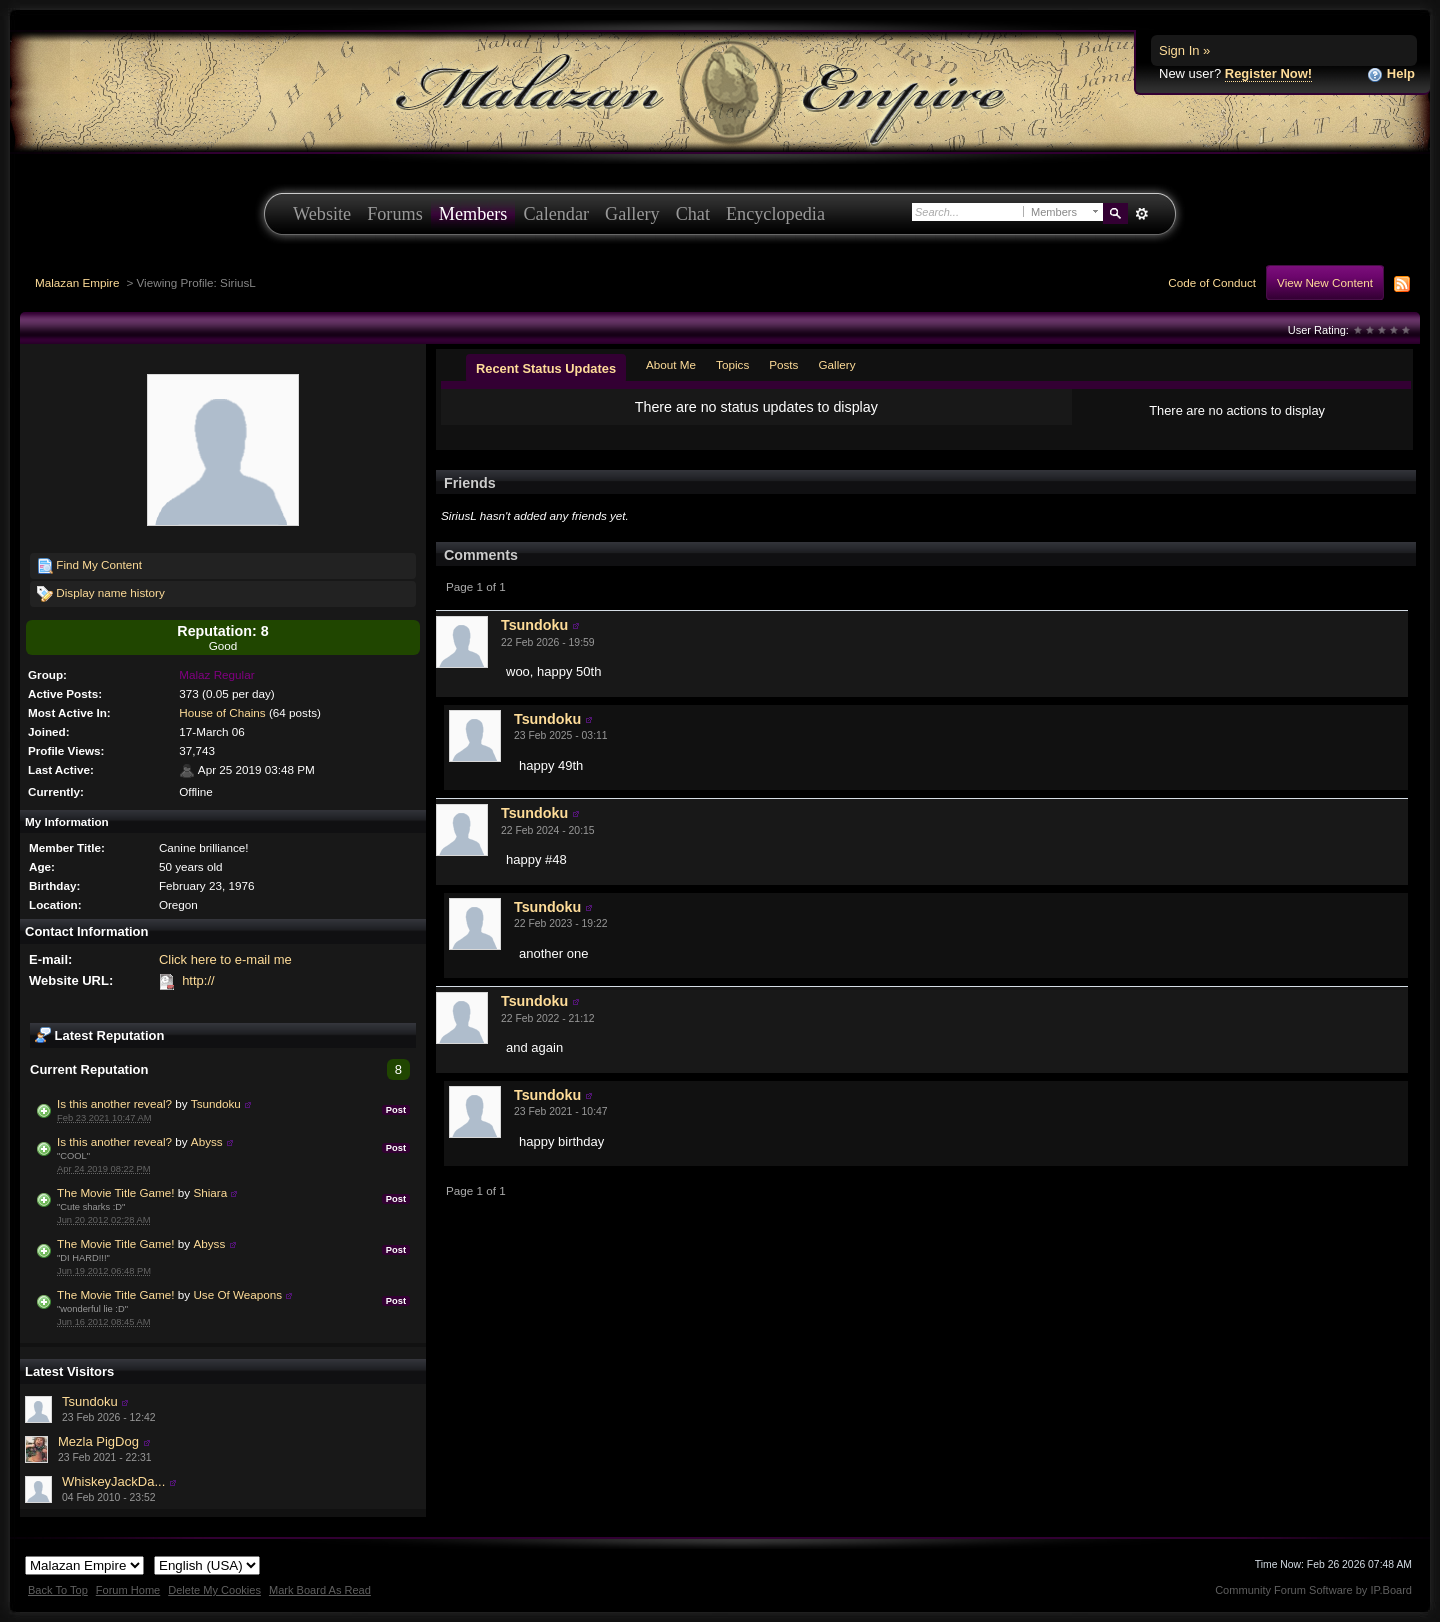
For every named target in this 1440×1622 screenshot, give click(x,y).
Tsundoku (216, 1103)
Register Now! (1268, 73)
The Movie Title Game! (116, 1192)
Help (1391, 74)
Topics (732, 364)
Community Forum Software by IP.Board (1313, 1590)
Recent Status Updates (546, 368)
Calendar (556, 214)
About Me (671, 364)
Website (322, 214)
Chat (693, 214)
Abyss (207, 1141)
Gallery (632, 214)
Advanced (1141, 214)
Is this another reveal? (114, 1103)
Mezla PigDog (98, 1441)
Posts (783, 364)
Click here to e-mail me (225, 959)
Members (473, 214)
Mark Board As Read (320, 1590)
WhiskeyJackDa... (113, 1481)
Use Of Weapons (237, 1294)
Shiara (210, 1192)
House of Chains (222, 712)
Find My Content (89, 566)
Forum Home (128, 1590)
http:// (198, 980)
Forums (395, 214)
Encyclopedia (775, 214)
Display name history (101, 594)
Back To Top (58, 1590)
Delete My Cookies (214, 1590)
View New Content (1325, 282)
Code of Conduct (1212, 282)
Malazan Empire (77, 282)
